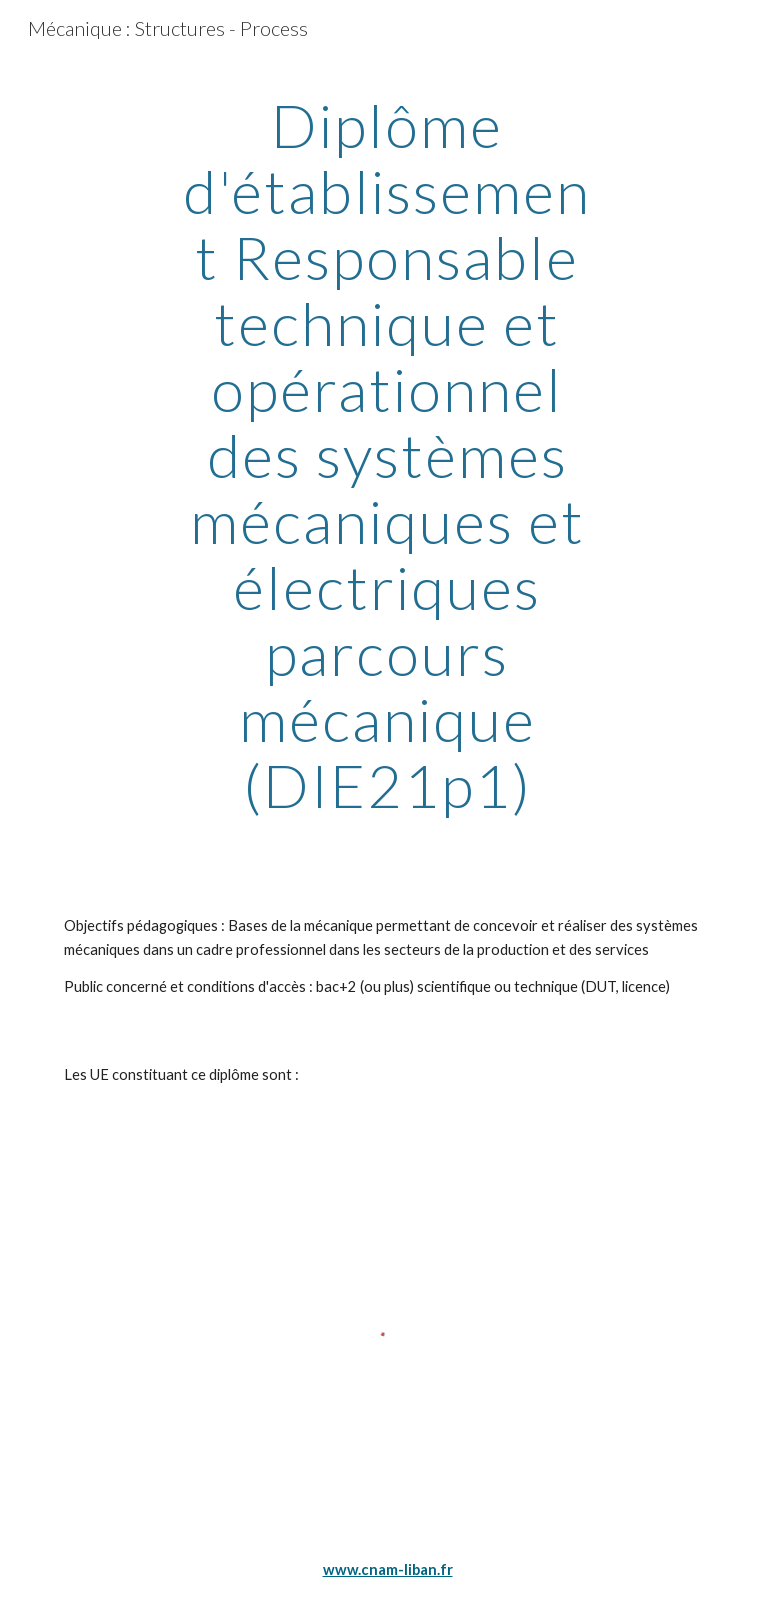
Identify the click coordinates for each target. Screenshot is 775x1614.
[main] (388, 455)
